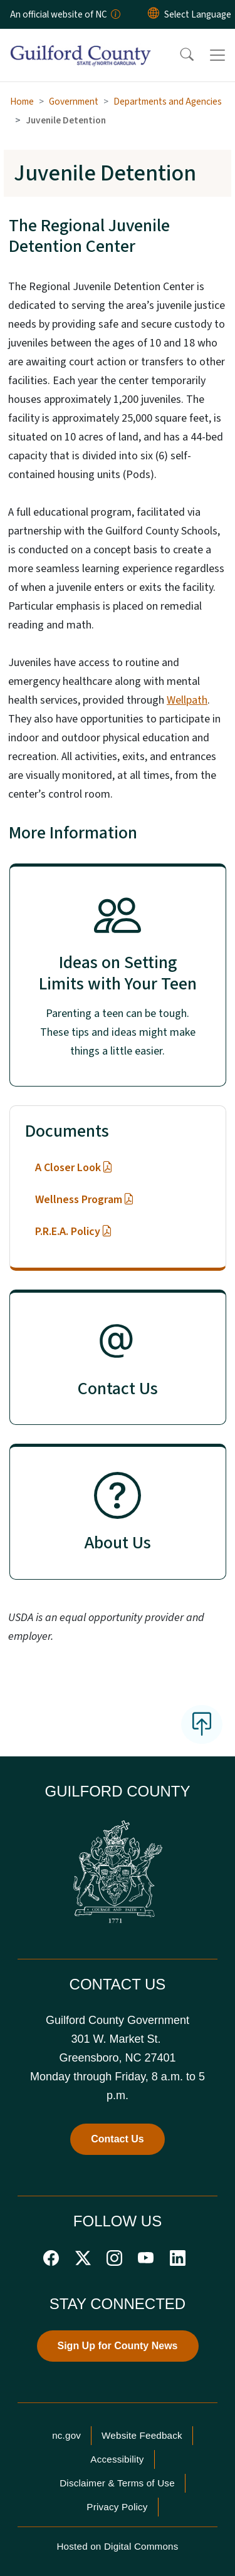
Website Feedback (142, 2435)
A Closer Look (74, 1168)
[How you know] (114, 14)
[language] (197, 14)
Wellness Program (84, 1199)
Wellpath (187, 700)
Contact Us (117, 2139)
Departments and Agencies (167, 101)
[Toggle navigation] (217, 55)
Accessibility (117, 2459)
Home (22, 101)
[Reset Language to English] (153, 14)
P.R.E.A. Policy (73, 1231)
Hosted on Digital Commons (117, 2546)
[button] (179, 55)
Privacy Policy (116, 2506)
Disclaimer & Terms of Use (117, 2483)
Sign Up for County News (118, 2345)
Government (73, 101)
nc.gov (66, 2435)
